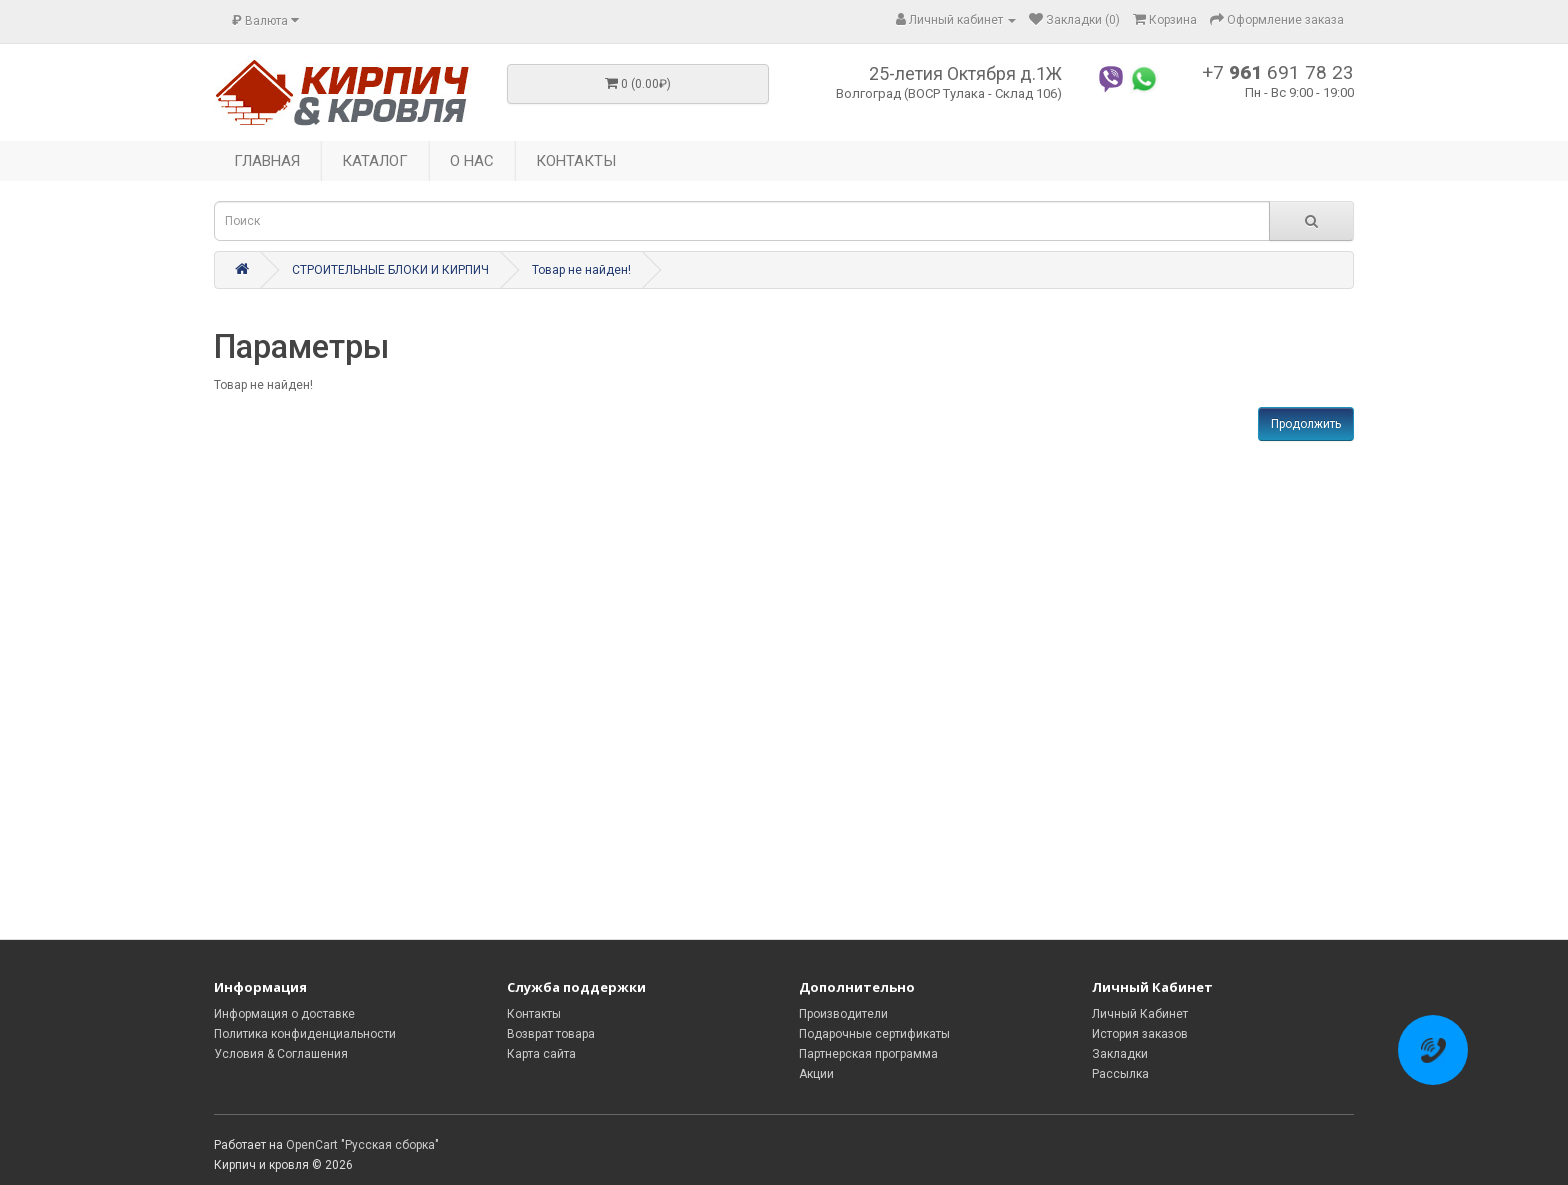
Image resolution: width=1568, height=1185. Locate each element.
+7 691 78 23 (1278, 72)
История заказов (1140, 1034)
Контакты (534, 1014)
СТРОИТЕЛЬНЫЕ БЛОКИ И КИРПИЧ (390, 270)
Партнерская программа (868, 1054)
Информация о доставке (284, 1014)
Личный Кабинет (1140, 1014)
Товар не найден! (581, 270)
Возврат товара (551, 1034)
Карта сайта (541, 1054)
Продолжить (1306, 424)
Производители (843, 1014)
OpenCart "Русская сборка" (362, 1145)
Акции (816, 1074)
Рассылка (1120, 1074)
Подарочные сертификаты (874, 1034)
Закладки (1120, 1054)
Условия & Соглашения (281, 1054)
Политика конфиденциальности (305, 1034)
